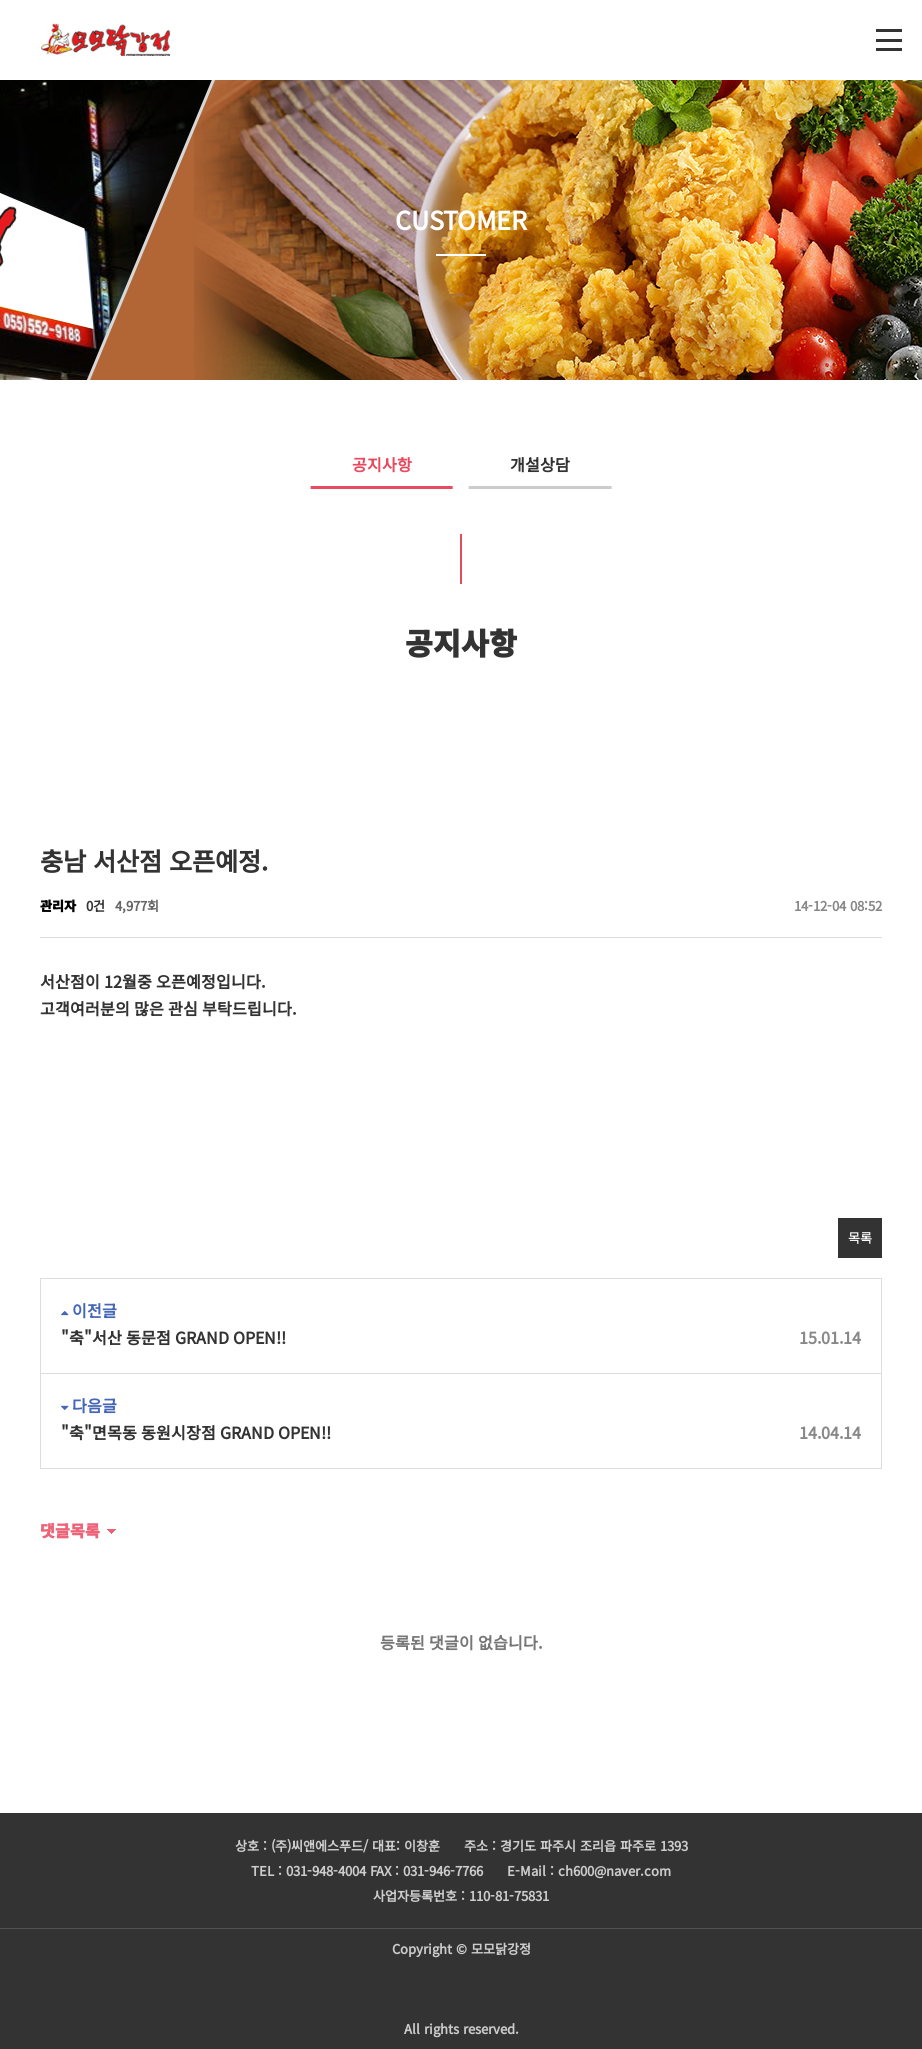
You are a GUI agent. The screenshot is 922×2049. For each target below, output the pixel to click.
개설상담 (561, 464)
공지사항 (361, 464)
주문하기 (461, 1988)
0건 (95, 905)
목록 (860, 1237)
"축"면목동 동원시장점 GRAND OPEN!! (461, 1432)
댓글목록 (70, 1530)
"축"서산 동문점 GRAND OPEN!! (461, 1337)
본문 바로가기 (0, 0)
